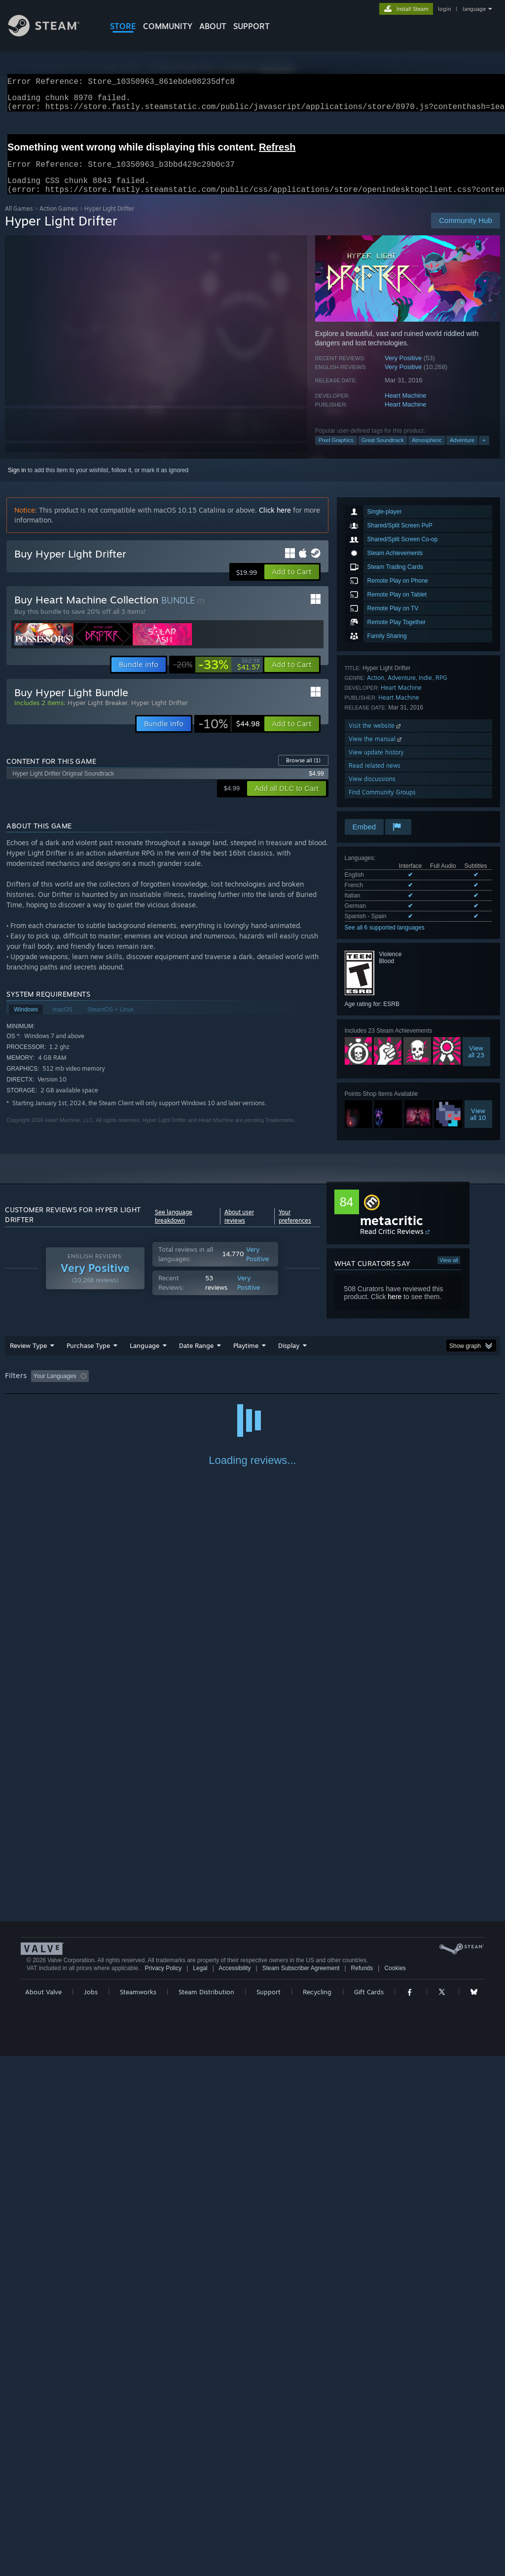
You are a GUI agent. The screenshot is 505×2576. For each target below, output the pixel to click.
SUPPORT (251, 26)
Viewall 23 (476, 1063)
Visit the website (375, 737)
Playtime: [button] (230, 1387)
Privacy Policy (162, 2488)
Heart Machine (406, 407)
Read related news (374, 777)
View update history (376, 764)
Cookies (394, 2488)
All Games (19, 220)
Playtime (245, 1357)
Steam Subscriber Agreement (301, 2488)
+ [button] (483, 452)
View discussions (372, 790)
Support (268, 2512)
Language (144, 1357)
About (212, 26)
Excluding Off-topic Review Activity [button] (154, 1387)
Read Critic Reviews (392, 1243)
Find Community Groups (382, 804)
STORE (123, 26)
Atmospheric (427, 452)
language (474, 8)
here (394, 1308)
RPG (441, 689)
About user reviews (239, 1228)
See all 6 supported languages (385, 939)
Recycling (317, 2512)
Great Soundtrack (382, 452)
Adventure (462, 452)
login (444, 8)
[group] (252, 1388)
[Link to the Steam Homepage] (51, 34)
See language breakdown (173, 1228)
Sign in (17, 482)
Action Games (58, 220)
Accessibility (234, 2488)
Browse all (303, 772)
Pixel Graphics (336, 452)
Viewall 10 (478, 1126)
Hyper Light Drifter (159, 714)
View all (448, 1272)
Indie (425, 689)
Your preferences (295, 1228)
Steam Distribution (206, 2512)
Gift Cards (369, 2512)
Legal (200, 2488)
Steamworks (138, 2512)
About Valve (43, 2512)
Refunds (362, 2488)
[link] (216, 676)
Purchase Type (88, 1357)
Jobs (91, 2512)
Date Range (196, 1357)
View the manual (376, 750)
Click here (275, 522)
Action (375, 689)
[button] (292, 584)
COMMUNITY (167, 26)
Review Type (28, 1357)
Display (288, 1357)
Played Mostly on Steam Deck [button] (301, 1387)
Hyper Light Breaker (97, 714)
